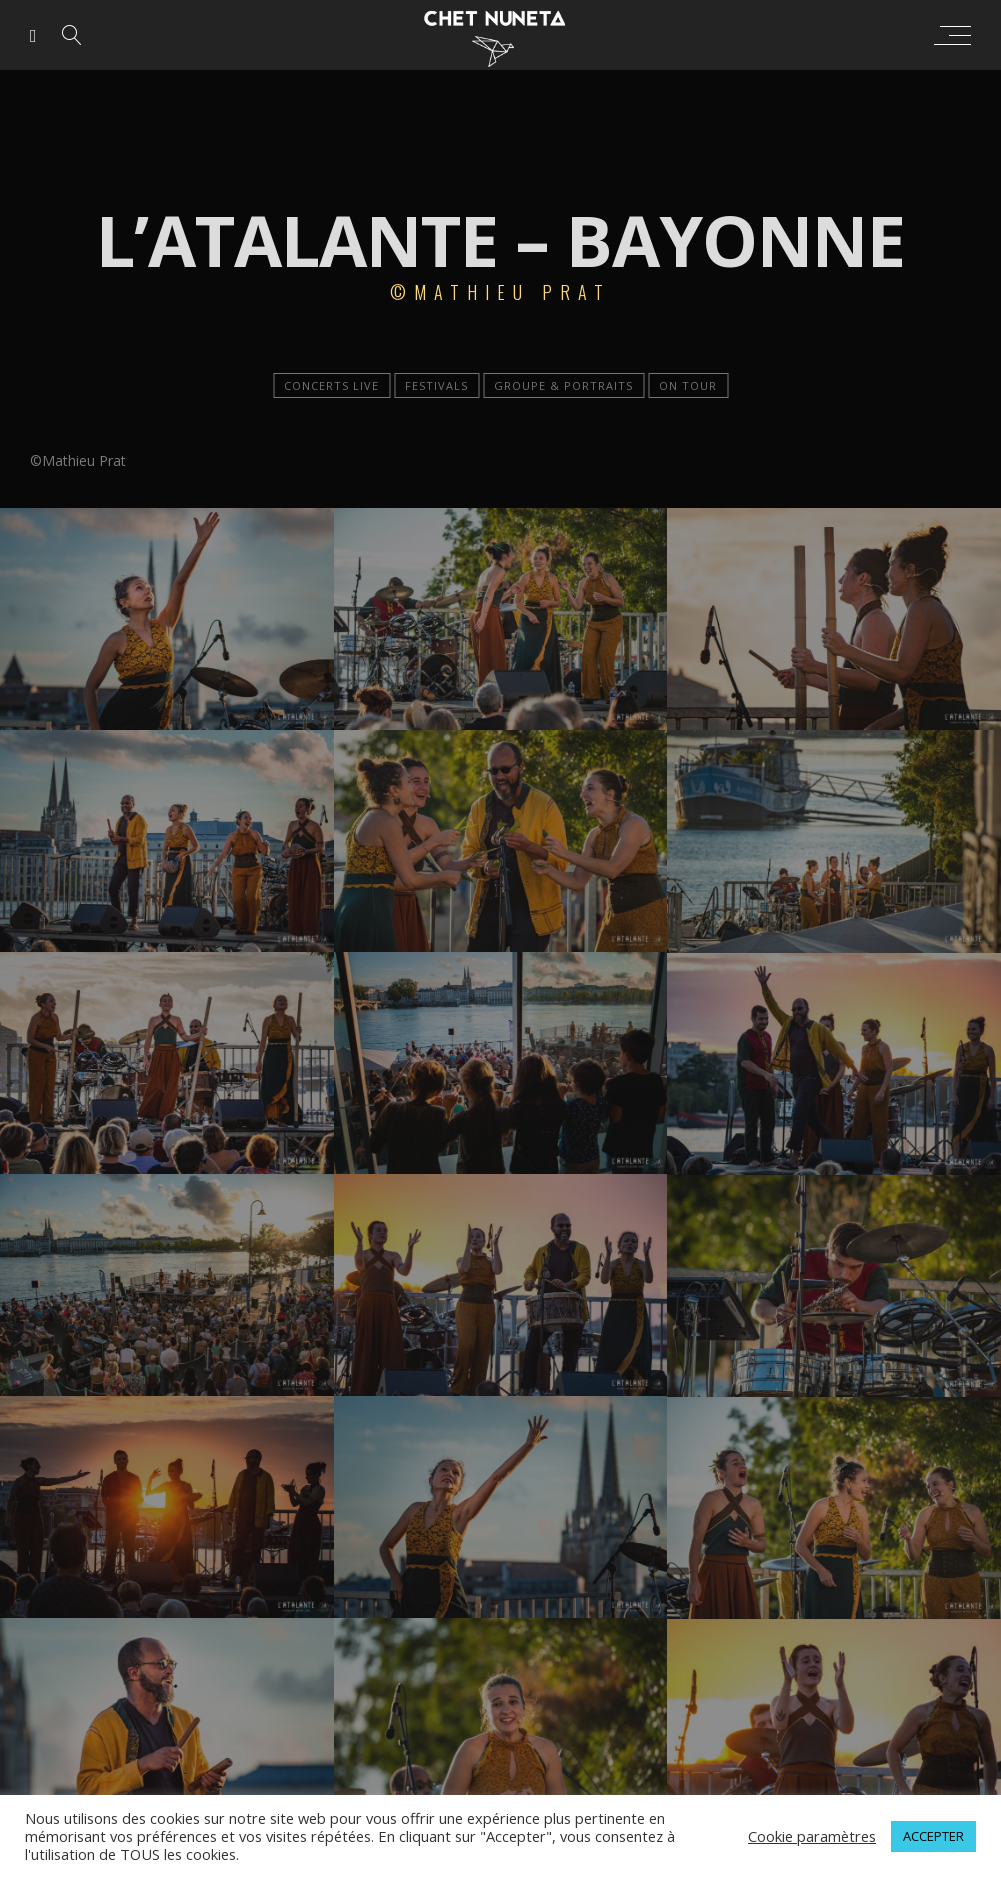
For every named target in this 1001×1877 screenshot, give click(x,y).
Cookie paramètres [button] (812, 1836)
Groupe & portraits (563, 385)
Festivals (436, 385)
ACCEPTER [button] (933, 1836)
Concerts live (331, 385)
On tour (688, 385)
